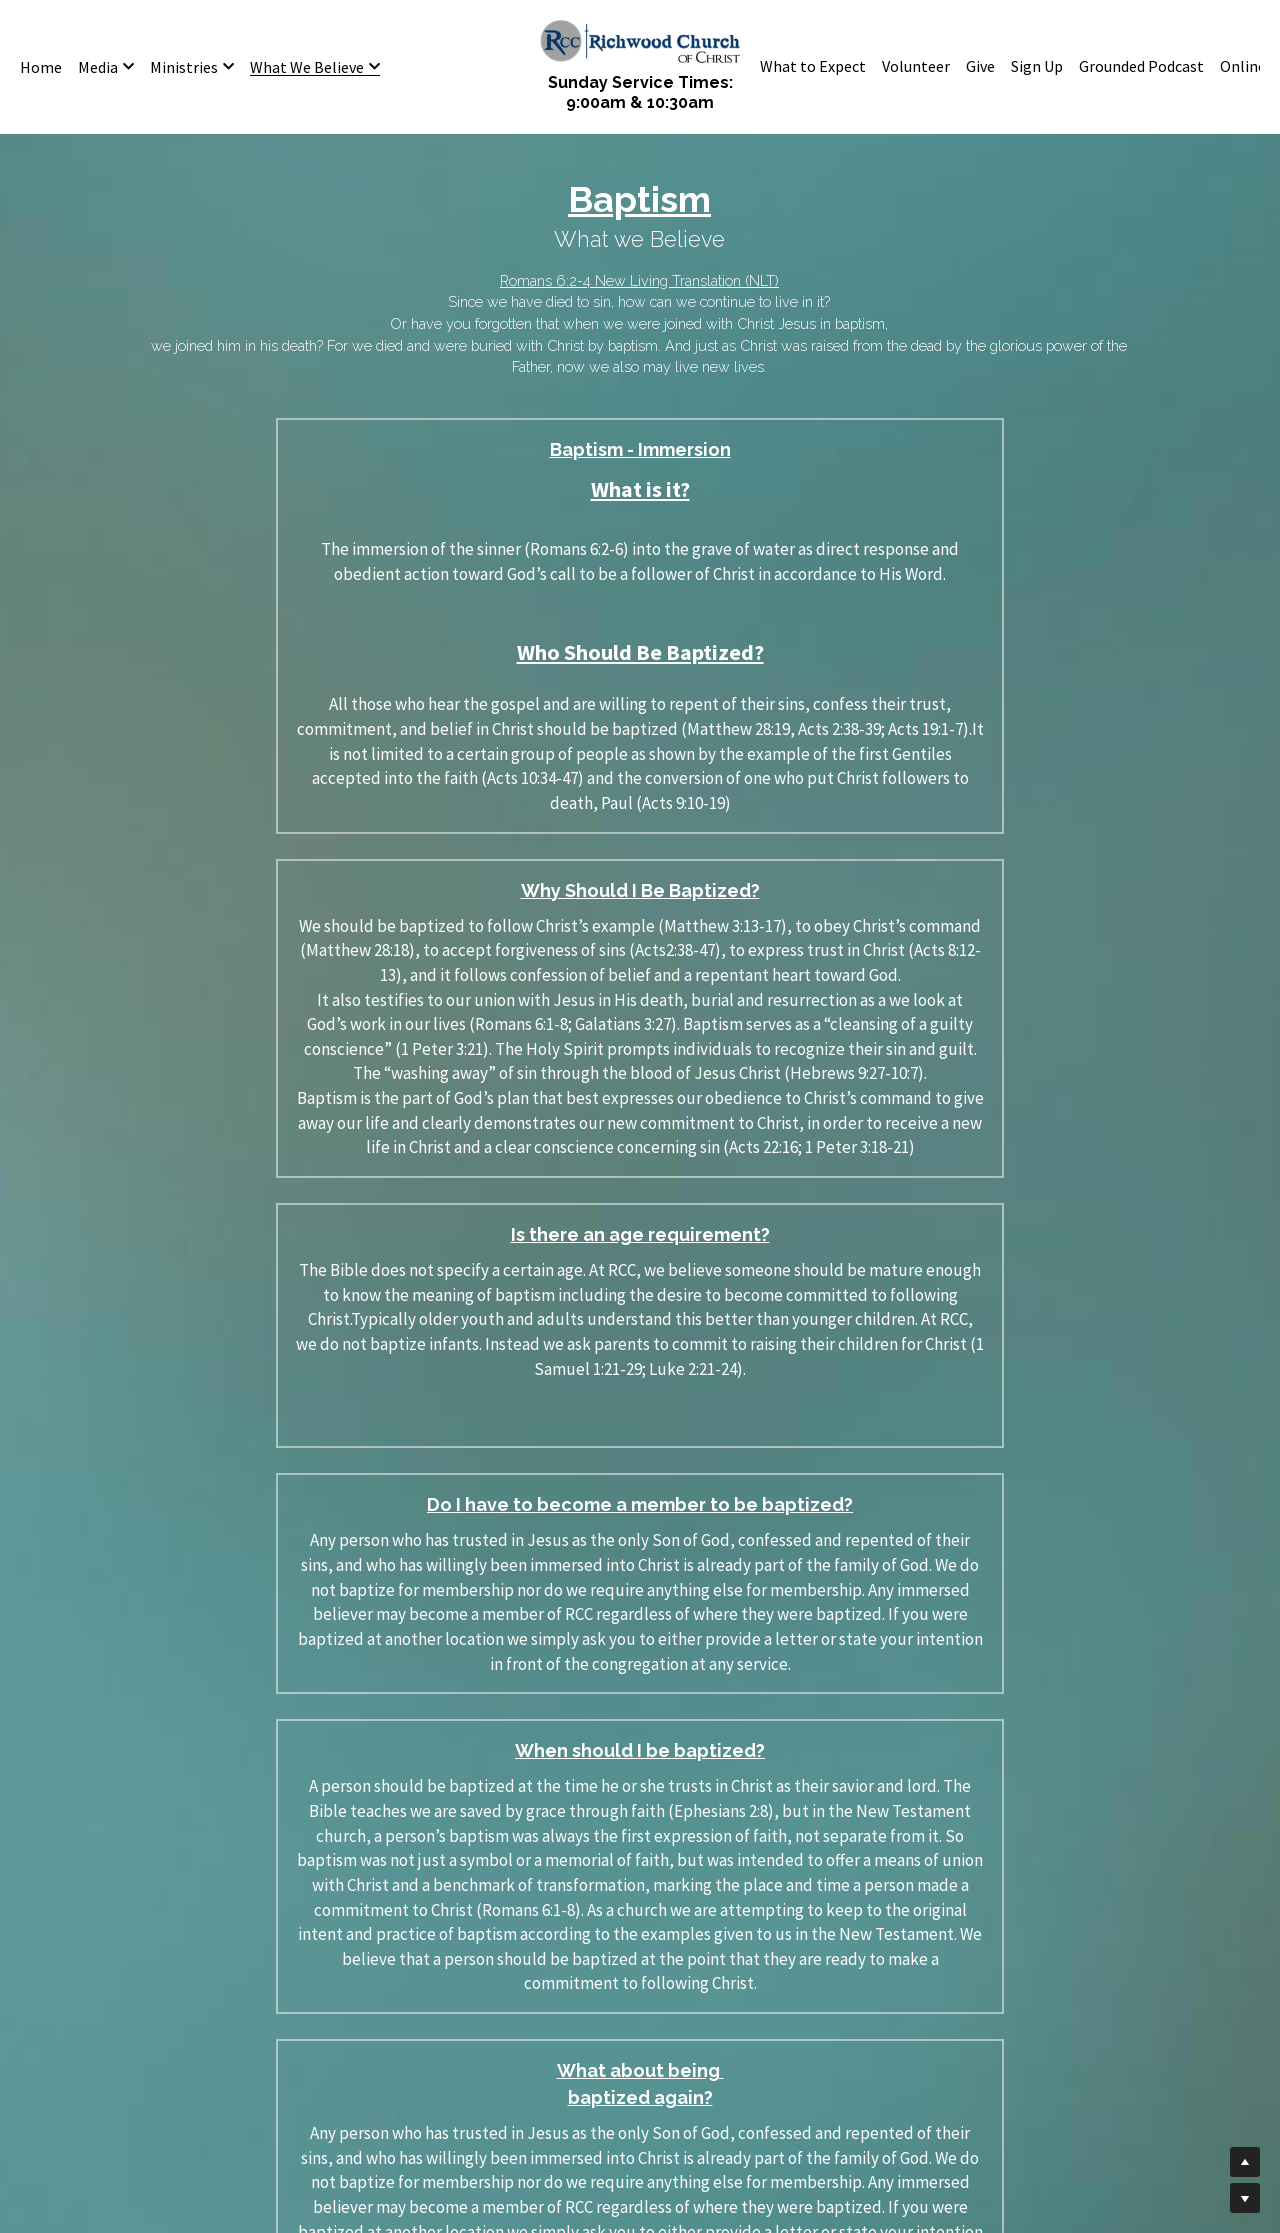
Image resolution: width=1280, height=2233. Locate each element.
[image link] (640, 39)
